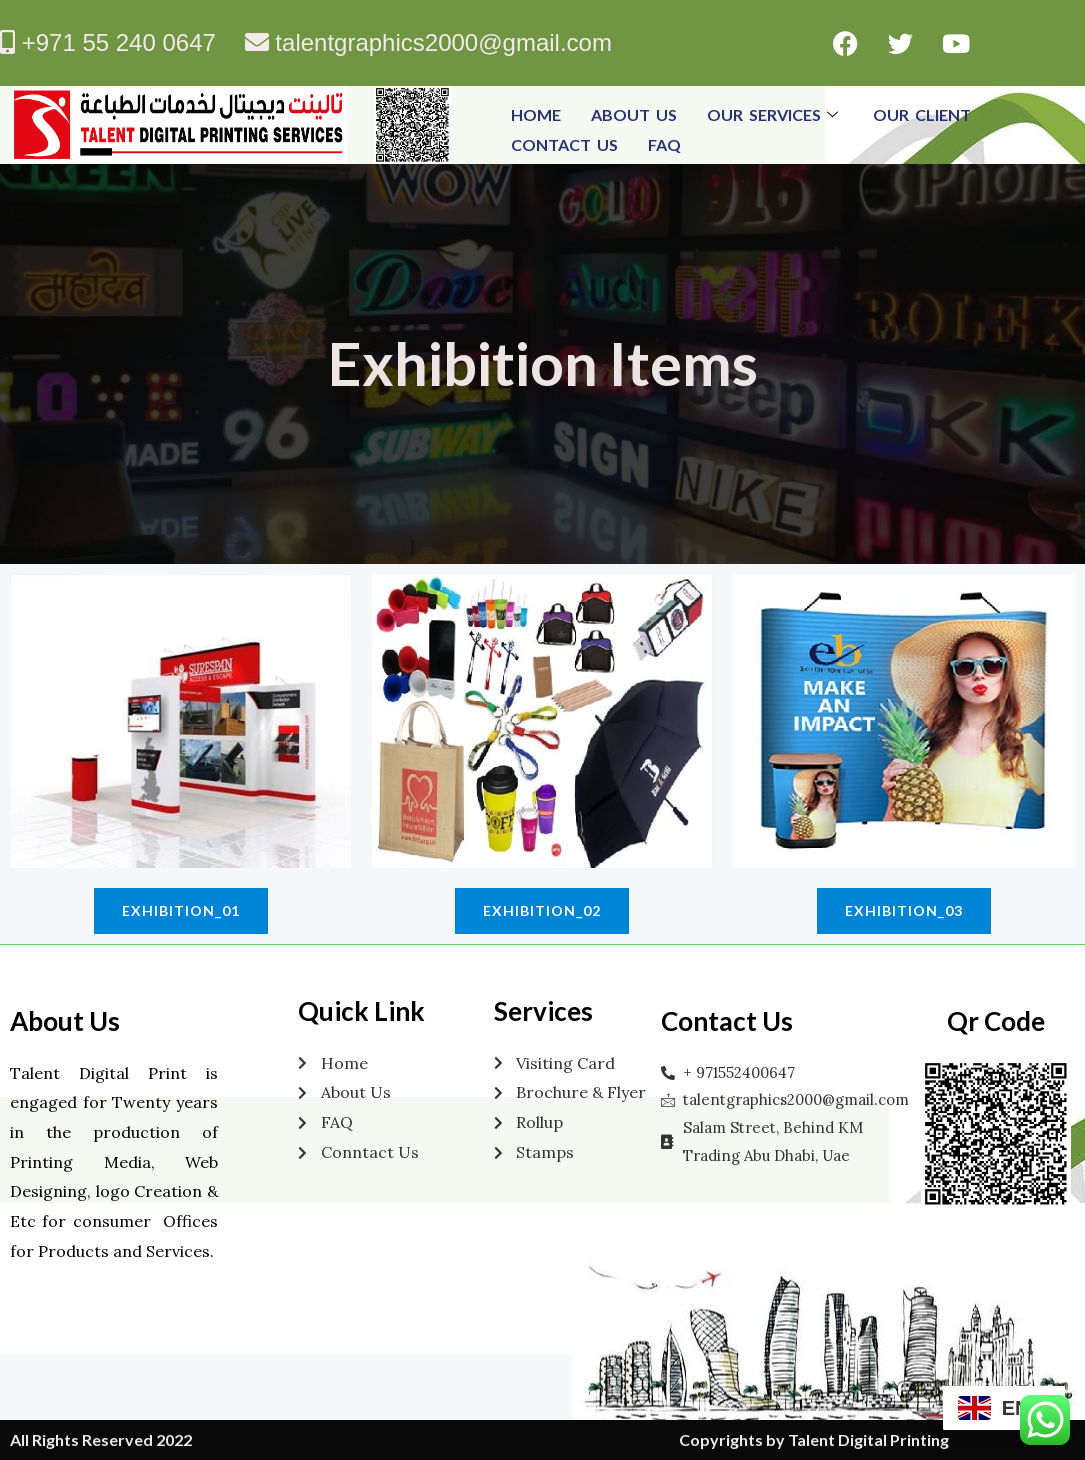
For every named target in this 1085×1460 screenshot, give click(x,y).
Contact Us (564, 144)
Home (536, 114)
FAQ (664, 144)
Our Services (775, 114)
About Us (634, 114)
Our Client (922, 114)
